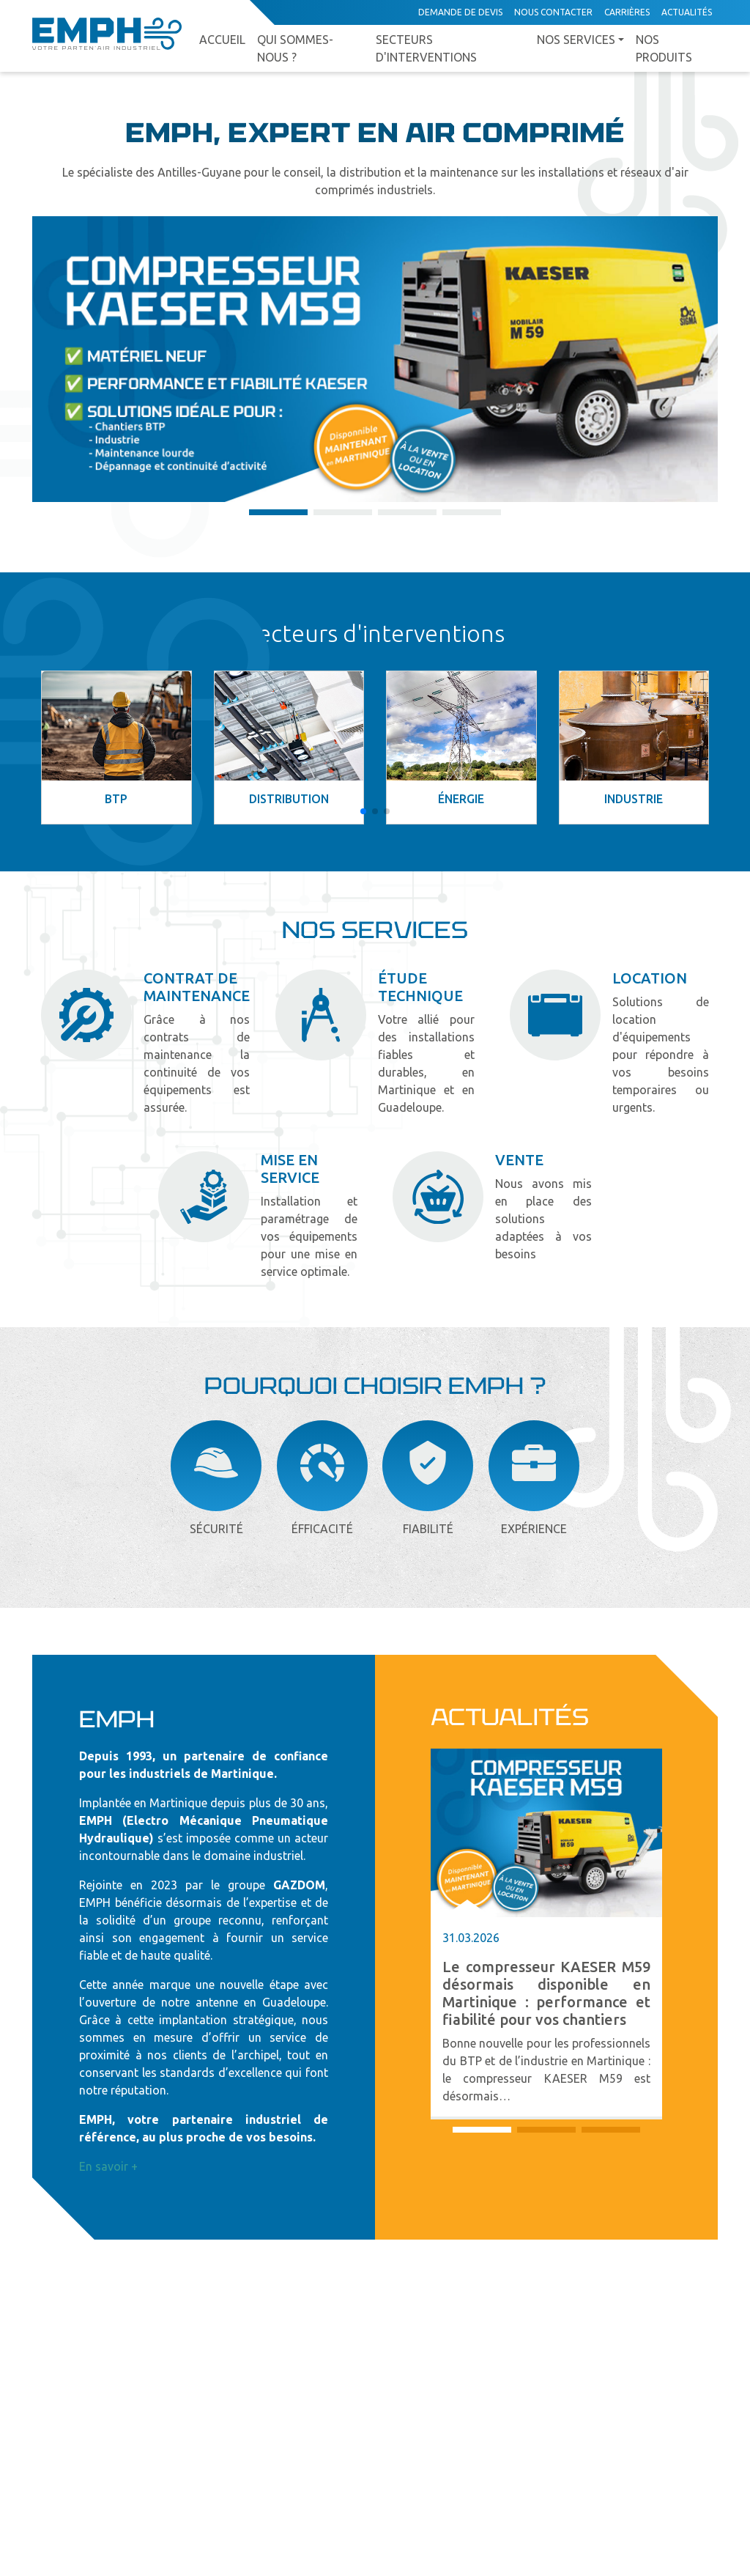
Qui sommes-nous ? (295, 48)
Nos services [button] (576, 39)
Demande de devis (460, 12)
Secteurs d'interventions (426, 48)
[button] (278, 512)
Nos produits (664, 48)
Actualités (686, 12)
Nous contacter (553, 12)
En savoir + (108, 2166)
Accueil (222, 39)
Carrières (627, 12)
